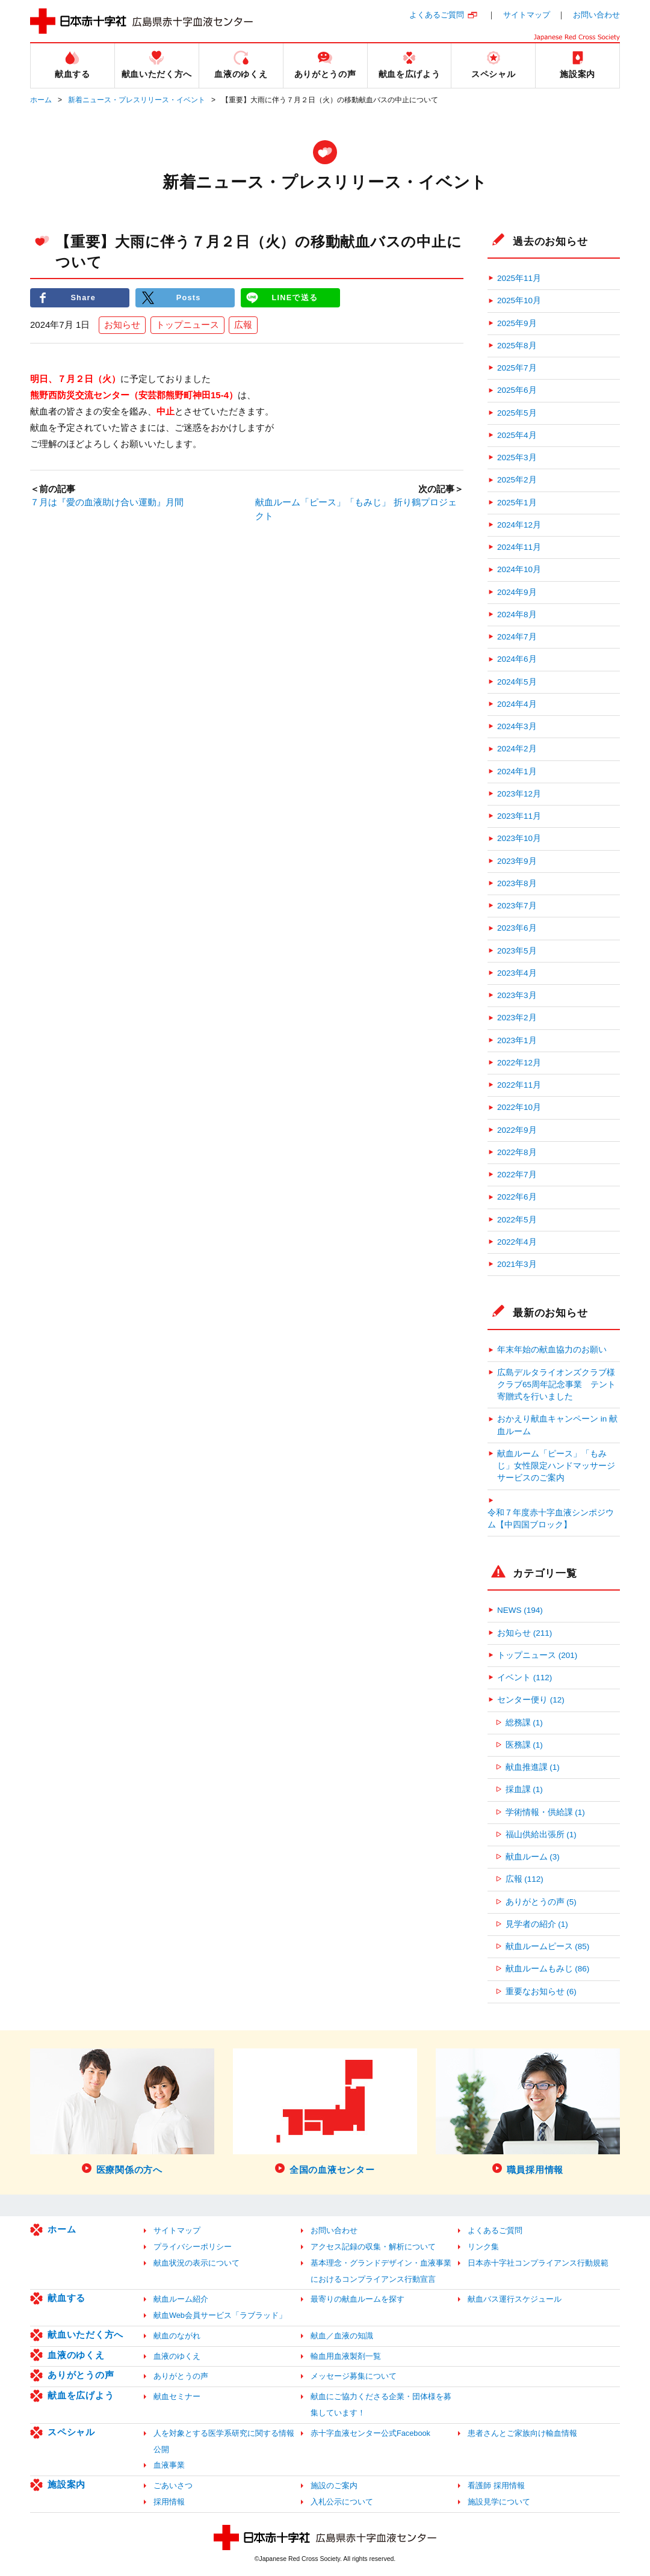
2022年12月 (519, 1062)
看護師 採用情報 (496, 2485)
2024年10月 (519, 569)
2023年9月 (517, 861)
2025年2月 (517, 479)
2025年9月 (517, 323)
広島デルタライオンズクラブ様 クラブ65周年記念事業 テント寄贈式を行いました (558, 1385)
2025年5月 (517, 413)
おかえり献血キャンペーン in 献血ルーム (557, 1424)
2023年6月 (517, 927)
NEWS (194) (520, 1610)
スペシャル (71, 2432)
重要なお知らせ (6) (541, 1991)
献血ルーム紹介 (180, 2298)
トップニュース (187, 325)
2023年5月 (517, 950)
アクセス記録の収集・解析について (373, 2246)
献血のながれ (176, 2335)
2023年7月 (517, 905)
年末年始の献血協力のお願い (552, 1349)
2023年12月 (519, 793)
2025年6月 (517, 390)
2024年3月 (517, 726)
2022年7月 (517, 1174)
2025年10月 (519, 300)
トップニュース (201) (537, 1655)
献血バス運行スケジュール (515, 2298)
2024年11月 (519, 547)
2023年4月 (517, 973)
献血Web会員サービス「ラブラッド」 (219, 2315)
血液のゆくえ (76, 2355)
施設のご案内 (334, 2485)
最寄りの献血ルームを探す (357, 2298)
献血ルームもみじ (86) (548, 1968)
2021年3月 (517, 1264)
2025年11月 (519, 278)
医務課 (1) (524, 1744)
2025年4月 (517, 435)
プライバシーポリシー (192, 2246)
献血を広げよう (81, 2395)
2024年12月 (519, 524)
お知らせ (122, 325)
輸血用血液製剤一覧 (346, 2356)
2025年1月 (517, 502)
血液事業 (169, 2465)
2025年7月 (517, 367)
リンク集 (483, 2246)
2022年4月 (517, 1241)
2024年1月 (517, 771)
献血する (66, 2298)
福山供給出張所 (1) (541, 1834)
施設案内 (66, 2484)
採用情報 (169, 2501)
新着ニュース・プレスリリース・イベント (136, 100)
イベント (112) (524, 1677)
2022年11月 (519, 1084)
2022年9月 (517, 1130)
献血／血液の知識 (342, 2335)
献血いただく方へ (85, 2334)
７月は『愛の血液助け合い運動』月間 (107, 503)
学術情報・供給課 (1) (545, 1812)
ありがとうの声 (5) (541, 1901)
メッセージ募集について (354, 2375)
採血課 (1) (524, 1789)
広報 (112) (524, 1879)
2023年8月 (517, 883)
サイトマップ (526, 14)
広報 (243, 325)
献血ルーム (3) (533, 1856)
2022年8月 (517, 1152)
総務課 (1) (524, 1722)
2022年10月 (519, 1107)
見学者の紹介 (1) (537, 1924)
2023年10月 (519, 838)
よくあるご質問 (436, 14)
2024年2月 (517, 748)
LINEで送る (295, 297)
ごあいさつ (173, 2485)
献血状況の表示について (196, 2262)
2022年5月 (517, 1219)
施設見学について (499, 2501)
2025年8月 (517, 345)
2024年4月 (517, 704)
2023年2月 (517, 1017)
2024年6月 (517, 659)
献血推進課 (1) (533, 1767)
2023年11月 (519, 816)
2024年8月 (517, 614)
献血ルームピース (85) (548, 1946)
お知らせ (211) (524, 1633)
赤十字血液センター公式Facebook (370, 2433)
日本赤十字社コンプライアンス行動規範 (538, 2262)
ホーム (41, 100)
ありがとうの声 (81, 2375)
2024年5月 (517, 681)
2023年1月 (517, 1040)
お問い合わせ (596, 14)
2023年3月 (517, 995)
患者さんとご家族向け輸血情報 (522, 2433)
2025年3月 (517, 457)
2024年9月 (517, 592)
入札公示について (342, 2501)
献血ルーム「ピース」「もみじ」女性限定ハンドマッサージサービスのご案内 (556, 1466)
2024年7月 (517, 636)
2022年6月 (517, 1196)
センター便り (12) (531, 1699)
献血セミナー (176, 2396)
